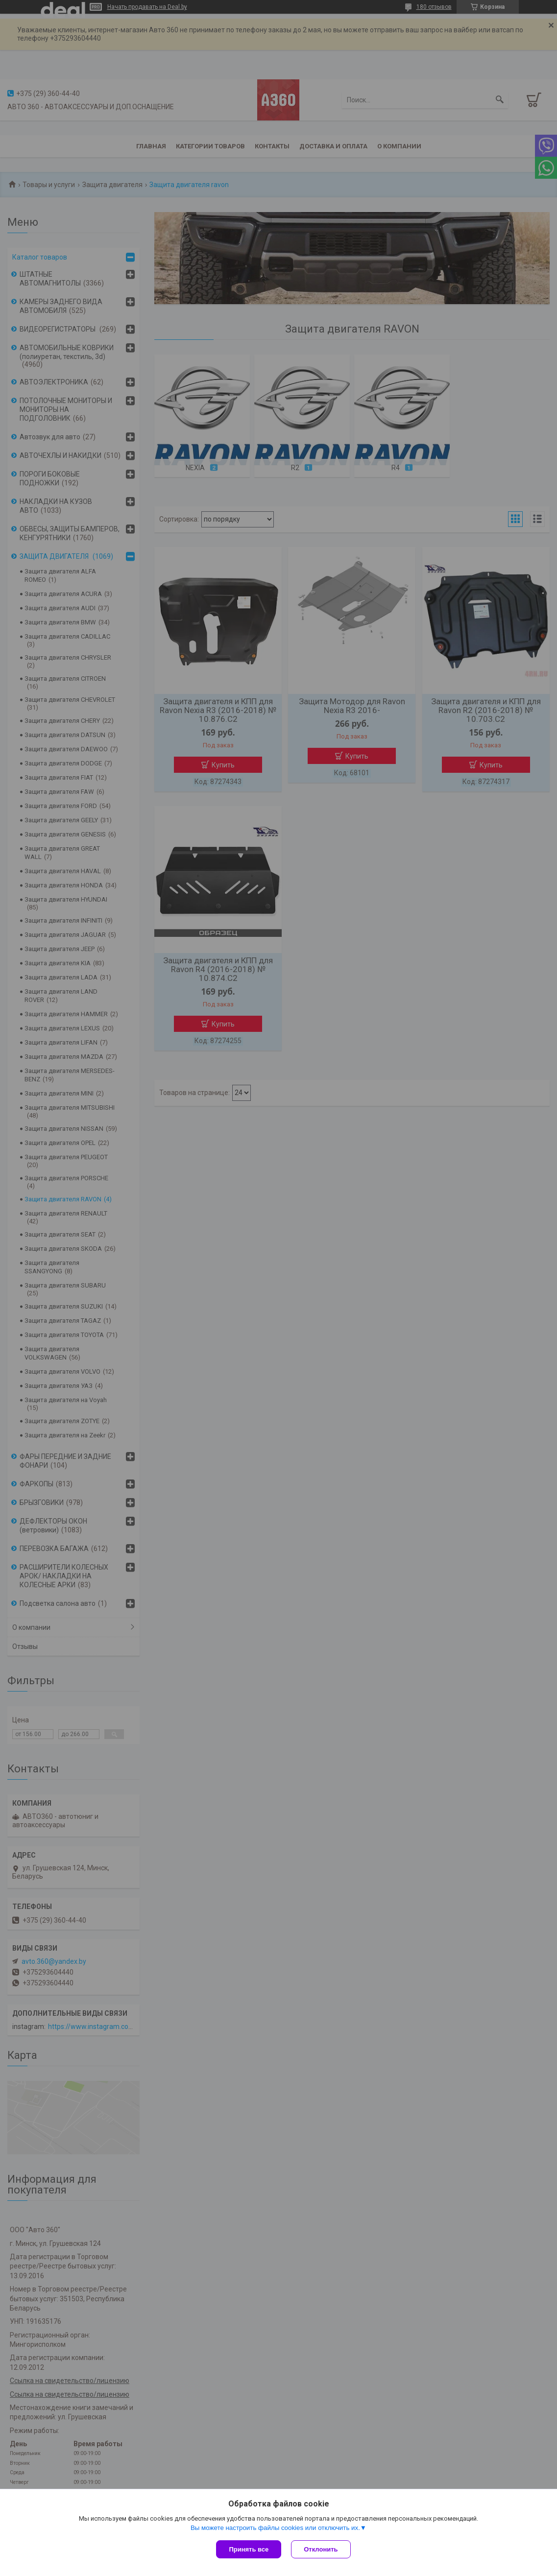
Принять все (248, 2549)
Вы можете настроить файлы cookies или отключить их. (275, 2527)
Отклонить (321, 2549)
